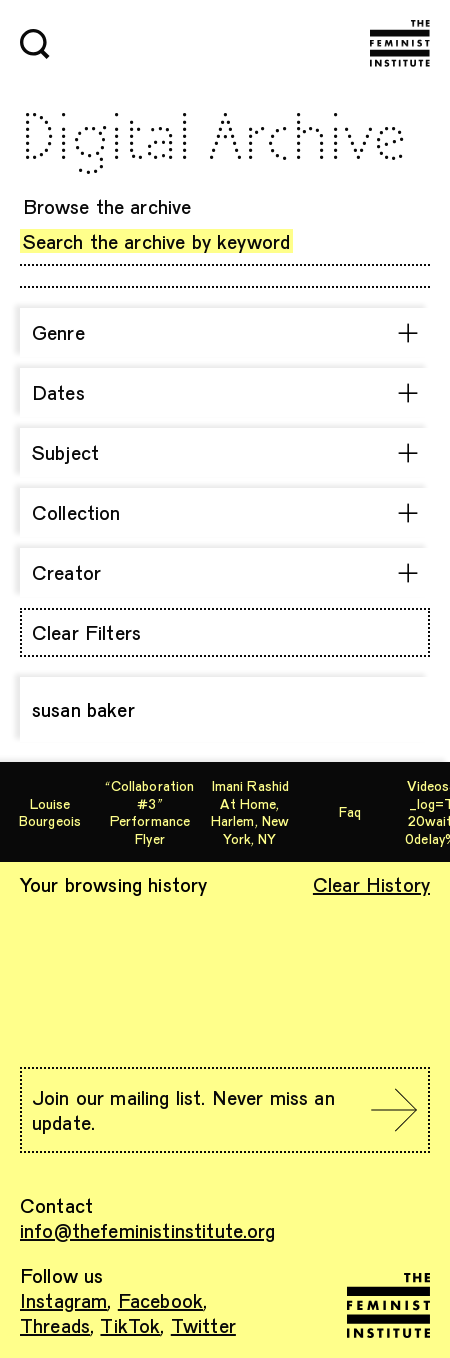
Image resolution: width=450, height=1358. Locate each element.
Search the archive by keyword (157, 241)
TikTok (130, 1325)
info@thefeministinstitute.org (148, 1230)
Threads (55, 1325)
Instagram (63, 1300)
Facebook (160, 1300)
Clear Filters (86, 632)
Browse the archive (107, 206)
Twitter (203, 1325)
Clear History (371, 884)
